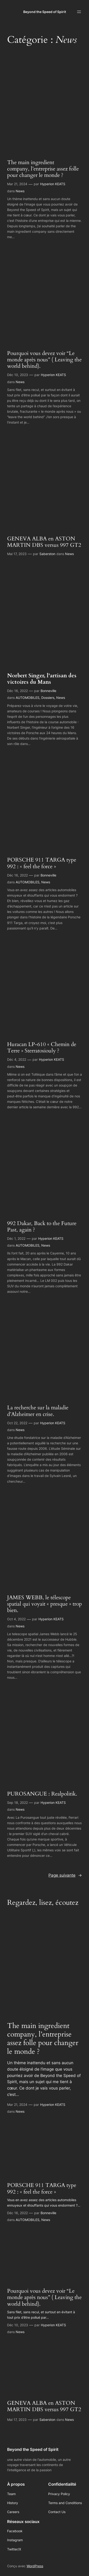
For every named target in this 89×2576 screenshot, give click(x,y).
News (20, 191)
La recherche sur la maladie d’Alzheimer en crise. (37, 1411)
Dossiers (47, 698)
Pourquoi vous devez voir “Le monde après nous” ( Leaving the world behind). (44, 360)
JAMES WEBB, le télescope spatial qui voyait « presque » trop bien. (44, 1604)
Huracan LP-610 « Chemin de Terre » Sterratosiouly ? (41, 1047)
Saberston (47, 554)
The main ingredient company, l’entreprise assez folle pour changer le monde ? (43, 169)
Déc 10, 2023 (17, 375)
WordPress (35, 2566)
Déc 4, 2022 (16, 1059)
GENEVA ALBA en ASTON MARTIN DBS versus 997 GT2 (44, 542)
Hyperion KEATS (52, 184)
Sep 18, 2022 (17, 1803)
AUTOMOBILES (27, 698)
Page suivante (65, 1875)
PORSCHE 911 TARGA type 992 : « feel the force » (41, 863)
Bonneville (48, 691)
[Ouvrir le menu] (79, 12)
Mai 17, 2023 (17, 554)
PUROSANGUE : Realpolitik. (42, 1794)
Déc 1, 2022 (16, 1238)
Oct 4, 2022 (16, 1619)
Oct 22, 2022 (17, 1423)
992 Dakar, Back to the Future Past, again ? (41, 1226)
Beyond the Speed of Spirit (44, 12)
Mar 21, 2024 (17, 184)
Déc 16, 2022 (17, 691)
